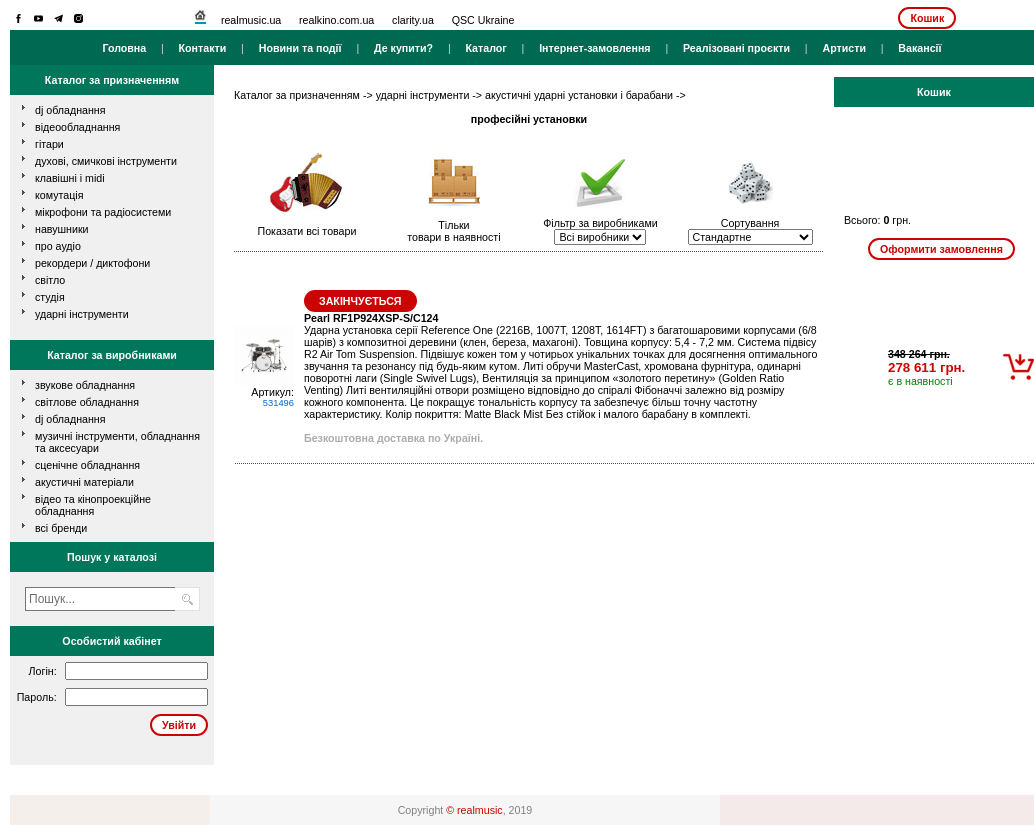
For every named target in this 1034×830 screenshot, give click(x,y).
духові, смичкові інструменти (106, 161)
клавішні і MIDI (70, 178)
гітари (49, 144)
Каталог (485, 48)
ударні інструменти (82, 314)
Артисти (844, 48)
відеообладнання (77, 127)
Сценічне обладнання (87, 465)
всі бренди (61, 528)
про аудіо (58, 246)
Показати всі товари (307, 231)
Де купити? (403, 48)
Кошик (927, 18)
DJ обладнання (70, 419)
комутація (59, 195)
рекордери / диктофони (92, 263)
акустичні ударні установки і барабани (579, 95)
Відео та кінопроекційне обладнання (93, 505)
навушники (62, 229)
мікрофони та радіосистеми (103, 212)
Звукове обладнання (85, 385)
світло (50, 280)
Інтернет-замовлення (594, 48)
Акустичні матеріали (84, 482)
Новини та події (300, 48)
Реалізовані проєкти (736, 48)
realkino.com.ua (336, 20)
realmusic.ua (251, 20)
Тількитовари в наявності (453, 231)
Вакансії (919, 48)
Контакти (203, 48)
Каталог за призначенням (297, 95)
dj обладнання (70, 110)
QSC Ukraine (483, 20)
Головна (124, 48)
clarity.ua (413, 20)
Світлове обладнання (87, 402)
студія (50, 297)
